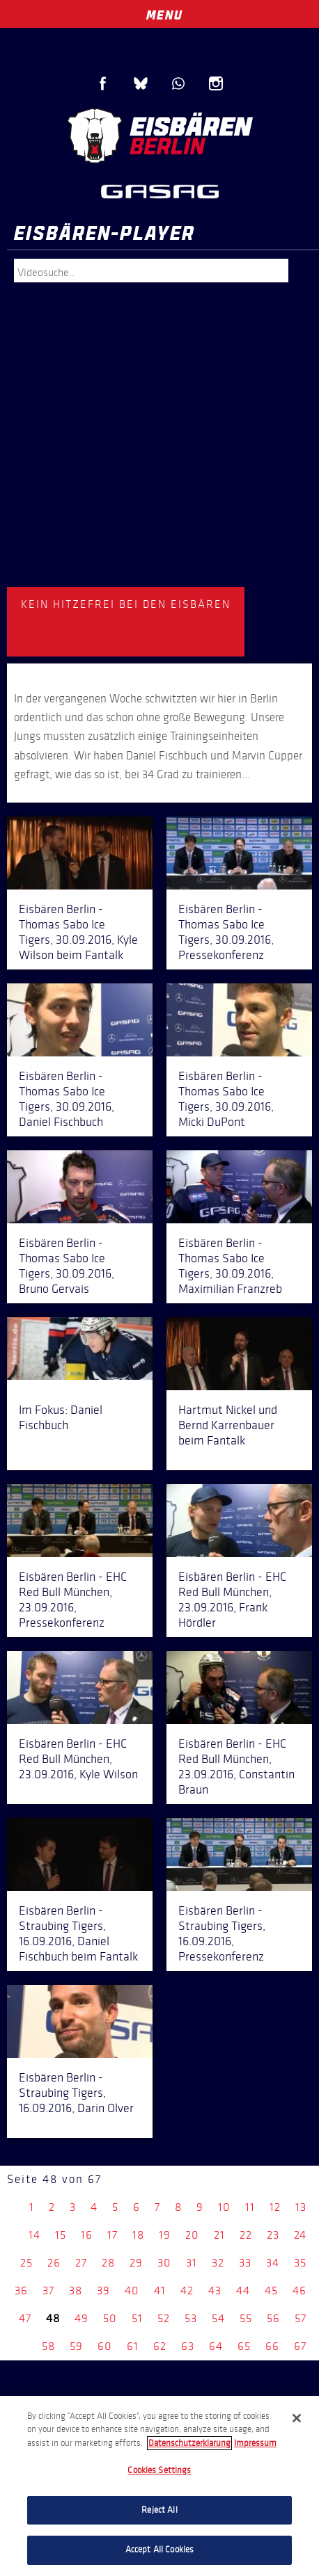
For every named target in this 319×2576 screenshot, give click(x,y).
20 (192, 2235)
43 (214, 2290)
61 (133, 2346)
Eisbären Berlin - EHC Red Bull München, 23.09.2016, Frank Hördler (232, 1599)
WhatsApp (178, 83)
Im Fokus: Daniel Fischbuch (60, 1417)
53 (191, 2318)
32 (218, 2262)
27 (81, 2262)
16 (87, 2235)
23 (273, 2235)
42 (187, 2290)
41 (160, 2290)
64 (216, 2346)
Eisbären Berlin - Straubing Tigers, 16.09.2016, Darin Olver (76, 2093)
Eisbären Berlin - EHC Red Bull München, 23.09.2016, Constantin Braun (236, 1766)
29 (136, 2262)
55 (246, 2318)
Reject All (159, 2509)
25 (26, 2262)
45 (271, 2290)
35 (300, 2262)
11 (250, 2207)
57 (300, 2318)
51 (137, 2318)
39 (103, 2290)
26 (54, 2262)
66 (272, 2346)
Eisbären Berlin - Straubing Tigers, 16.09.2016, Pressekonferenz (221, 1933)
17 (112, 2235)
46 (299, 2290)
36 (21, 2290)
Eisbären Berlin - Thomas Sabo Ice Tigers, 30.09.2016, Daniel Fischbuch (66, 1098)
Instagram (216, 83)
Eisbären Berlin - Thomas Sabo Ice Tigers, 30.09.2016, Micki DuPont (226, 1098)
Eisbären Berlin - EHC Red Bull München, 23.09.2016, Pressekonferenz (73, 1599)
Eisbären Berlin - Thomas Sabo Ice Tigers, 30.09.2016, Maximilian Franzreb (230, 1265)
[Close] (296, 2418)
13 (300, 2207)
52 (163, 2318)
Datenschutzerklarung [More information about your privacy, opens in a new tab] (189, 2443)
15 (60, 2235)
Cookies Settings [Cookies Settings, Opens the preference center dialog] (159, 2470)
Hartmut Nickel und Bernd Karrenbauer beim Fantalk (227, 1425)
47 (25, 2318)
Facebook (103, 83)
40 (132, 2290)
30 (164, 2262)
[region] (159, 2486)
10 (224, 2207)
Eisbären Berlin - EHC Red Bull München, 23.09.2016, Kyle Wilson (78, 1759)
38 (75, 2290)
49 (81, 2318)
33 (245, 2262)
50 (110, 2318)
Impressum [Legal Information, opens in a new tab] (255, 2443)
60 (105, 2346)
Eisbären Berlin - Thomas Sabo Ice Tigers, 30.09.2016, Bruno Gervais (66, 1265)
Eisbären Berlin (159, 135)
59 (76, 2346)
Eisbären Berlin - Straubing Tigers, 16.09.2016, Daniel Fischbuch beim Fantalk (78, 1933)
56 (273, 2318)
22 (246, 2235)
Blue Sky (141, 83)
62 (159, 2346)
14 (34, 2235)
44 (243, 2290)
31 (191, 2262)
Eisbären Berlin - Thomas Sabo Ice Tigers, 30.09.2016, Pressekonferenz (226, 932)
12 (275, 2207)
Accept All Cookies (159, 2549)
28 (108, 2262)
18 (138, 2235)
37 (48, 2290)
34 (272, 2262)
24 (300, 2235)
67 (300, 2346)
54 (218, 2318)
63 (187, 2346)
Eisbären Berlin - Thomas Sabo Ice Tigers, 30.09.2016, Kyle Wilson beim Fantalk (78, 932)
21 (219, 2235)
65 (244, 2346)
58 (48, 2346)
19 (165, 2235)
